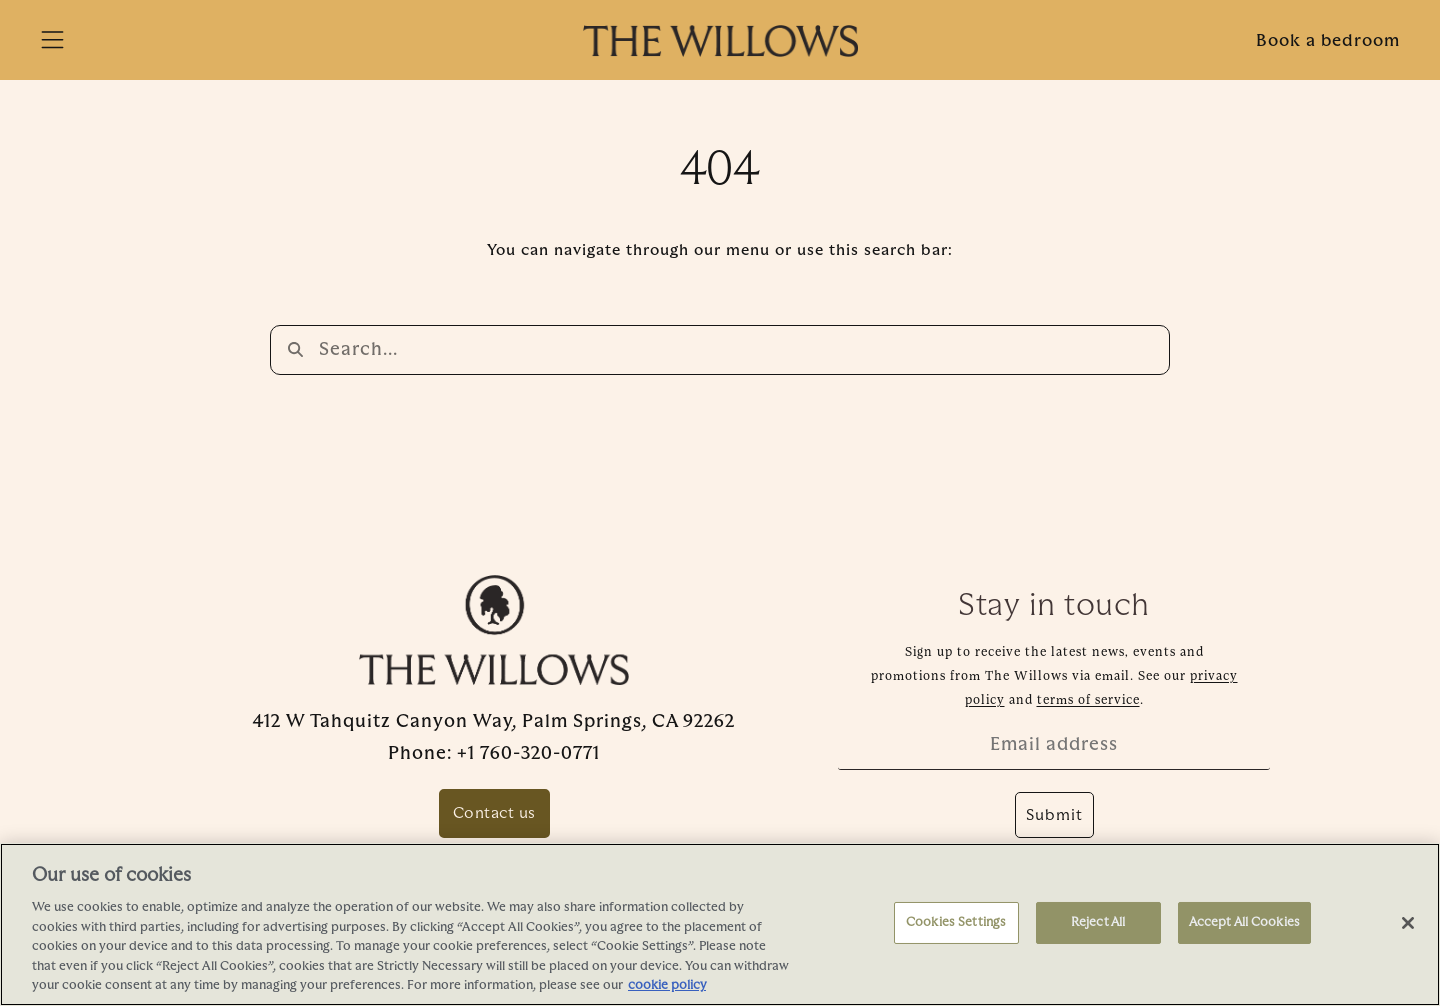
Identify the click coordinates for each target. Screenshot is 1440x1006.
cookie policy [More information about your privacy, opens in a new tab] (667, 985)
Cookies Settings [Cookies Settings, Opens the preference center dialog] (956, 922)
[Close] (1408, 923)
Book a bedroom (1328, 40)
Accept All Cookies (1244, 922)
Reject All (1098, 922)
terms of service (1088, 699)
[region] (720, 924)
